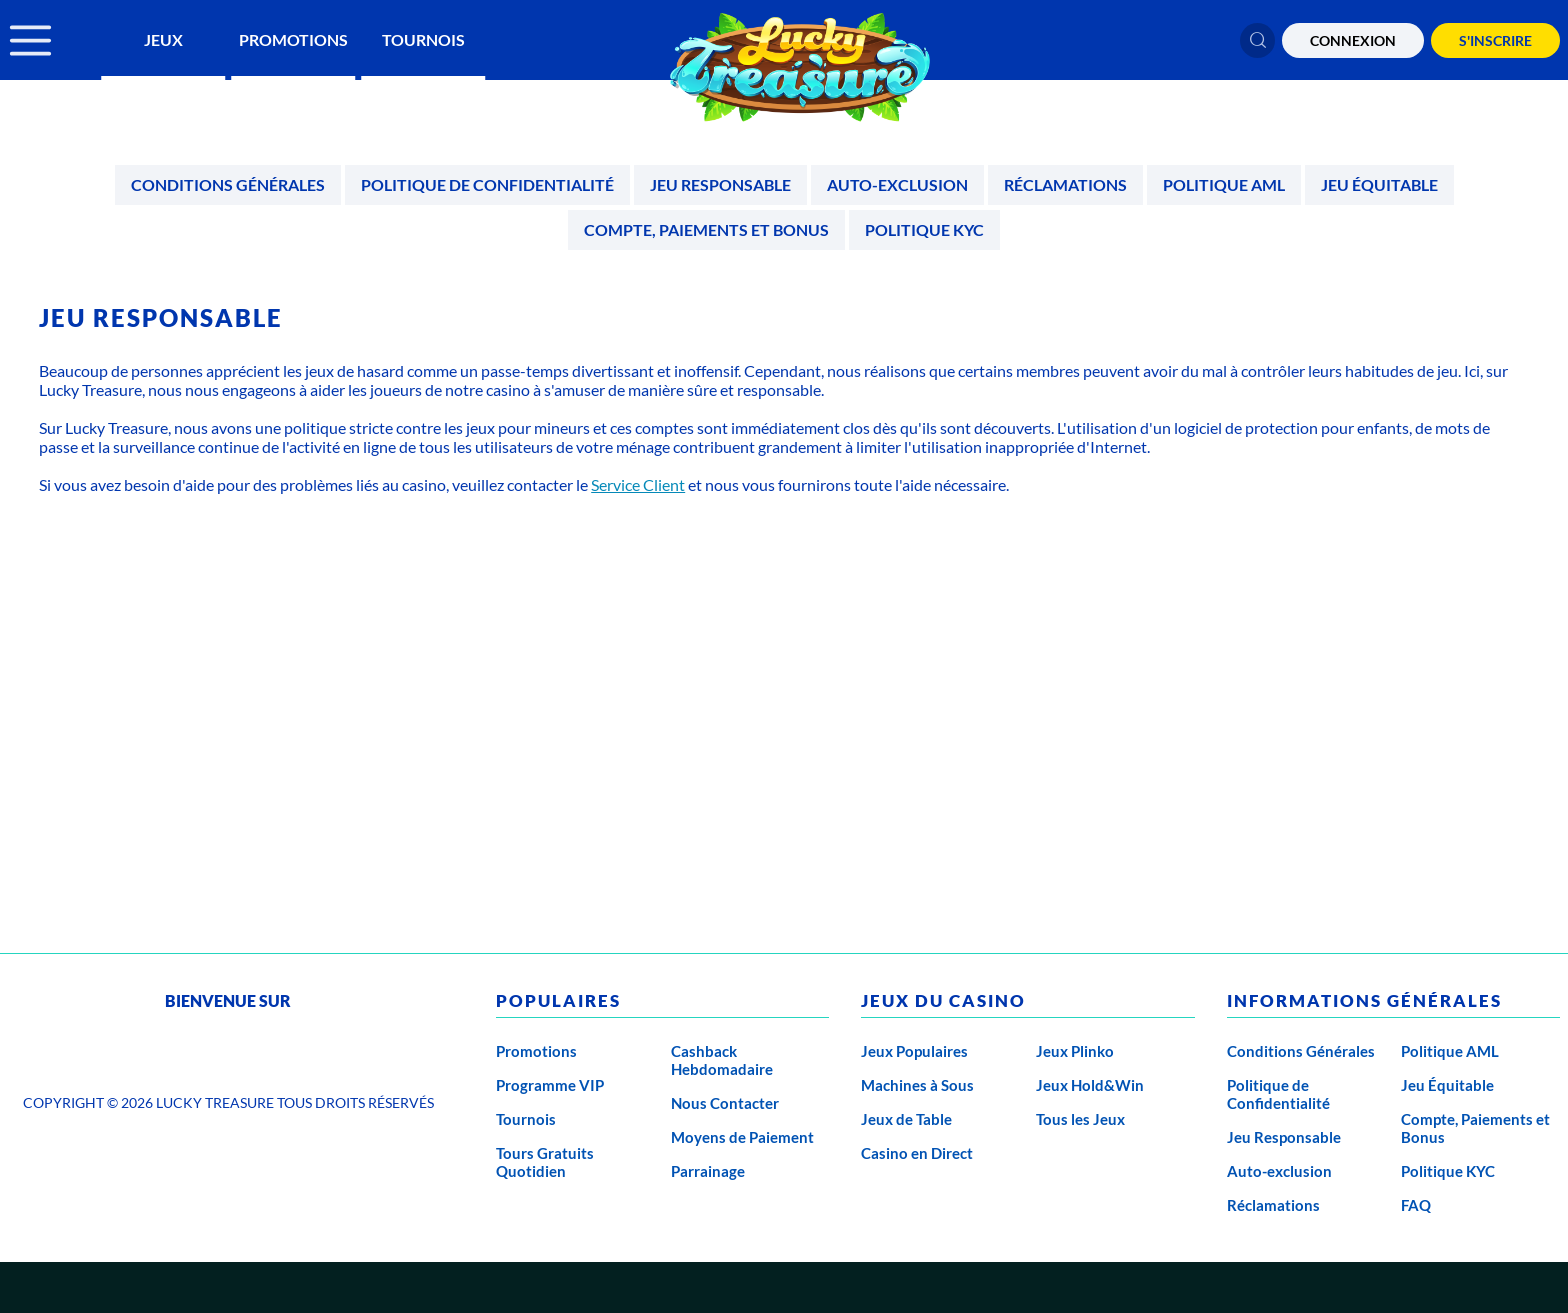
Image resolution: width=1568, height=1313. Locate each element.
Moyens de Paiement (742, 1137)
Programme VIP (550, 1085)
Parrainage (708, 1171)
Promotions (293, 39)
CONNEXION (1353, 40)
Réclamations (1065, 184)
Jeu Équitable (1379, 184)
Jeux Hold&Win (1090, 1085)
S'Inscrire (1495, 40)
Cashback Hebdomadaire (722, 1060)
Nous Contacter (725, 1103)
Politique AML (1224, 184)
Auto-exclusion (897, 184)
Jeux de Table (906, 1119)
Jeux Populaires (914, 1051)
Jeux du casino (943, 1000)
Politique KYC (924, 229)
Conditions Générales (228, 184)
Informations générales (1364, 1000)
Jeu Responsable (720, 184)
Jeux (163, 39)
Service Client (638, 484)
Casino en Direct (917, 1153)
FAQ (1416, 1205)
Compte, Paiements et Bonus (706, 229)
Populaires (558, 1000)
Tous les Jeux (1080, 1119)
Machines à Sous (917, 1085)
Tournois (423, 39)
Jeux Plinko (1075, 1051)
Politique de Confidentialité (487, 184)
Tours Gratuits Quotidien (545, 1162)
